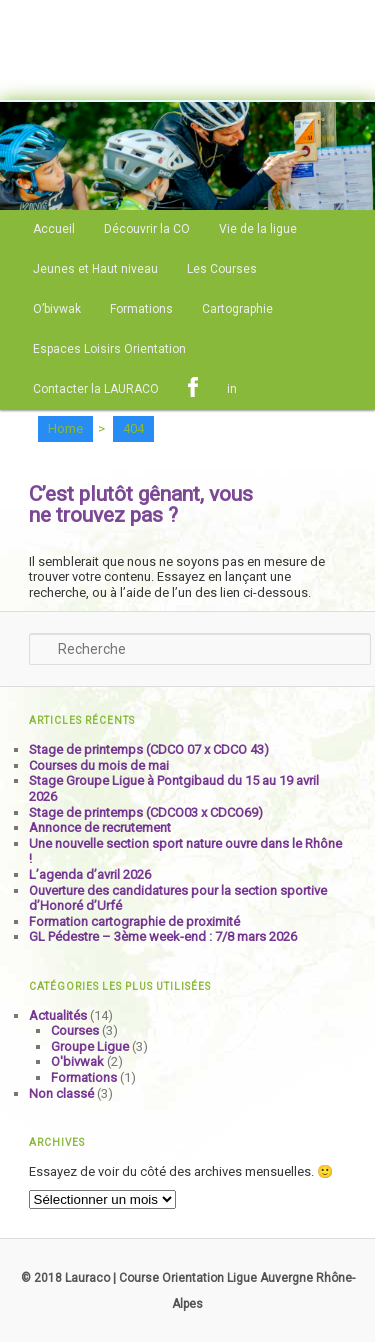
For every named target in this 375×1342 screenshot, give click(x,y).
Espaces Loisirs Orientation (109, 349)
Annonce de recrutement (100, 827)
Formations (141, 309)
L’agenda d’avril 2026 (90, 874)
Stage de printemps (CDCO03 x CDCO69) (146, 812)
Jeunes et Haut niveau (95, 269)
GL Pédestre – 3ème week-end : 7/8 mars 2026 (163, 936)
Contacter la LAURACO (96, 389)
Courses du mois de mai (99, 765)
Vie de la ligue (258, 229)
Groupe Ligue (90, 1046)
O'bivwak (77, 1061)
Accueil (54, 229)
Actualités (58, 1015)
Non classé (61, 1093)
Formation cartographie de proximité (134, 921)
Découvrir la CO (147, 229)
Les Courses (222, 269)
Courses (75, 1030)
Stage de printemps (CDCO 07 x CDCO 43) (149, 749)
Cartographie (237, 309)
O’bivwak (57, 309)
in (232, 389)
